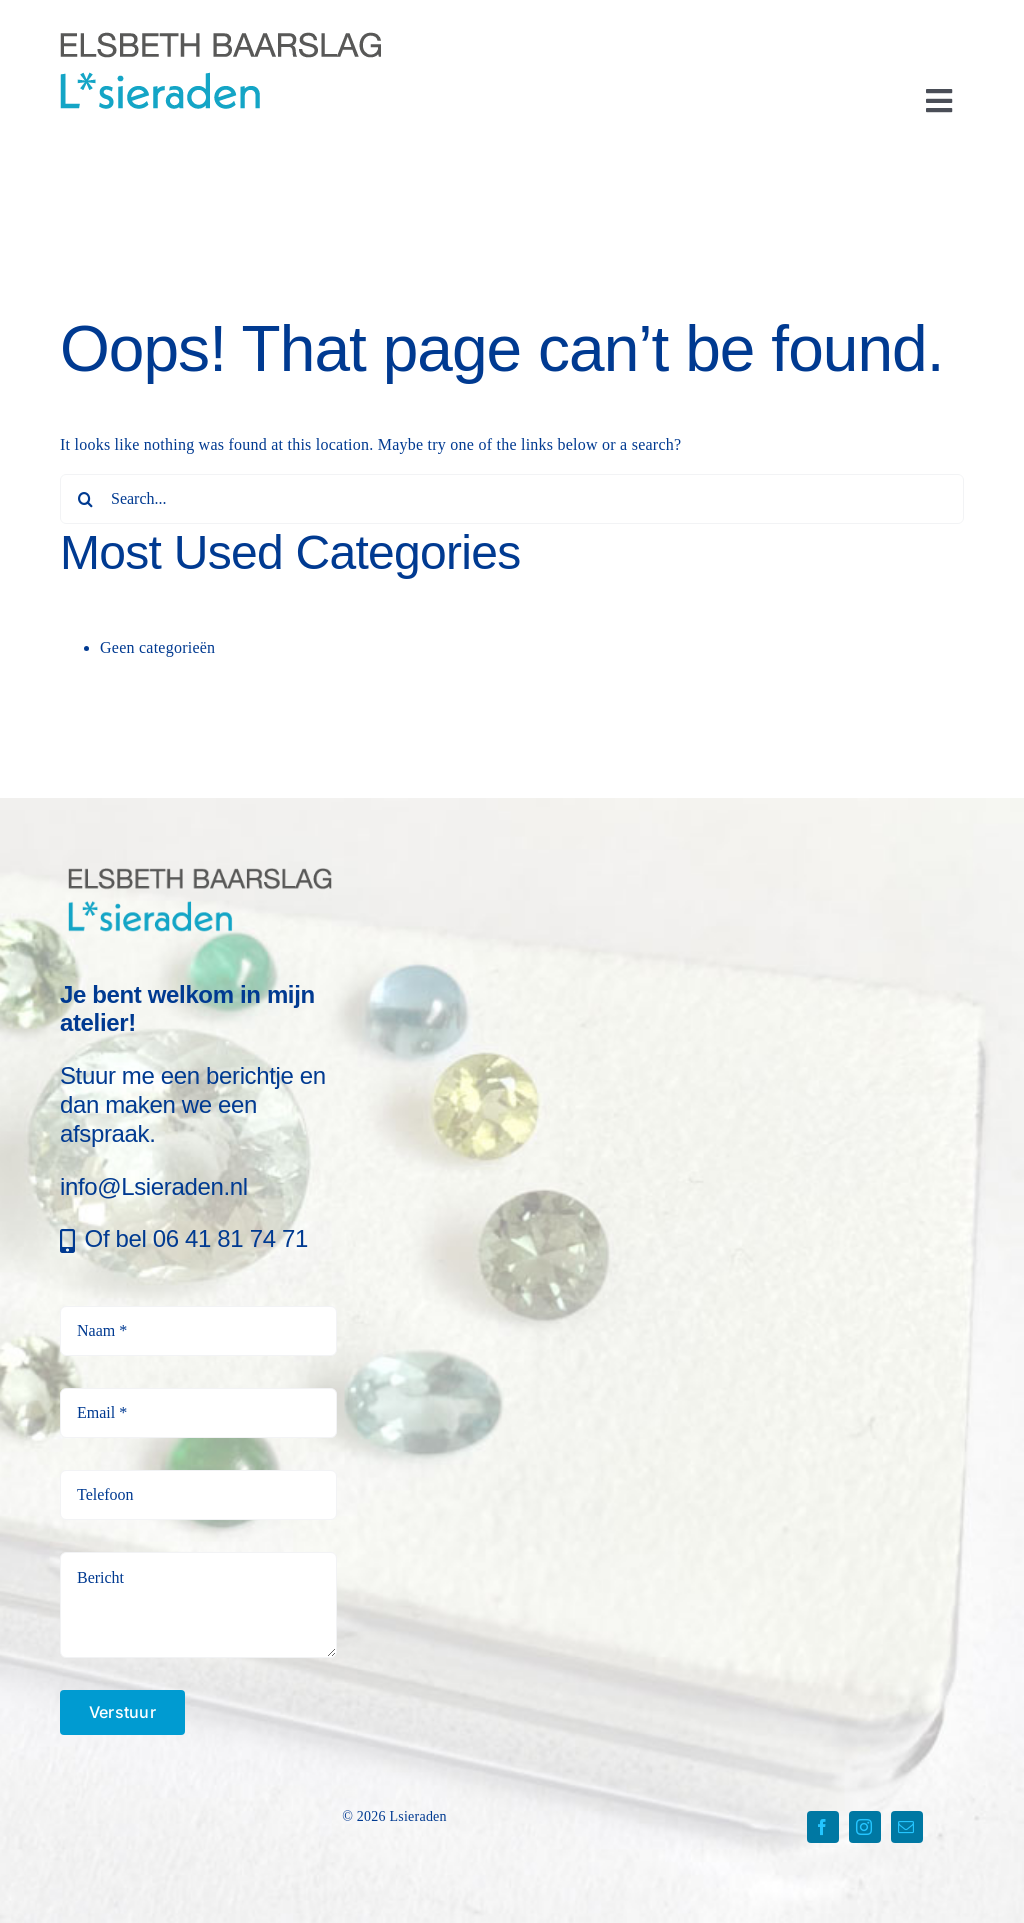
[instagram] (865, 1827)
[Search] (85, 499)
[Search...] (512, 499)
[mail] (907, 1827)
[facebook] (823, 1827)
